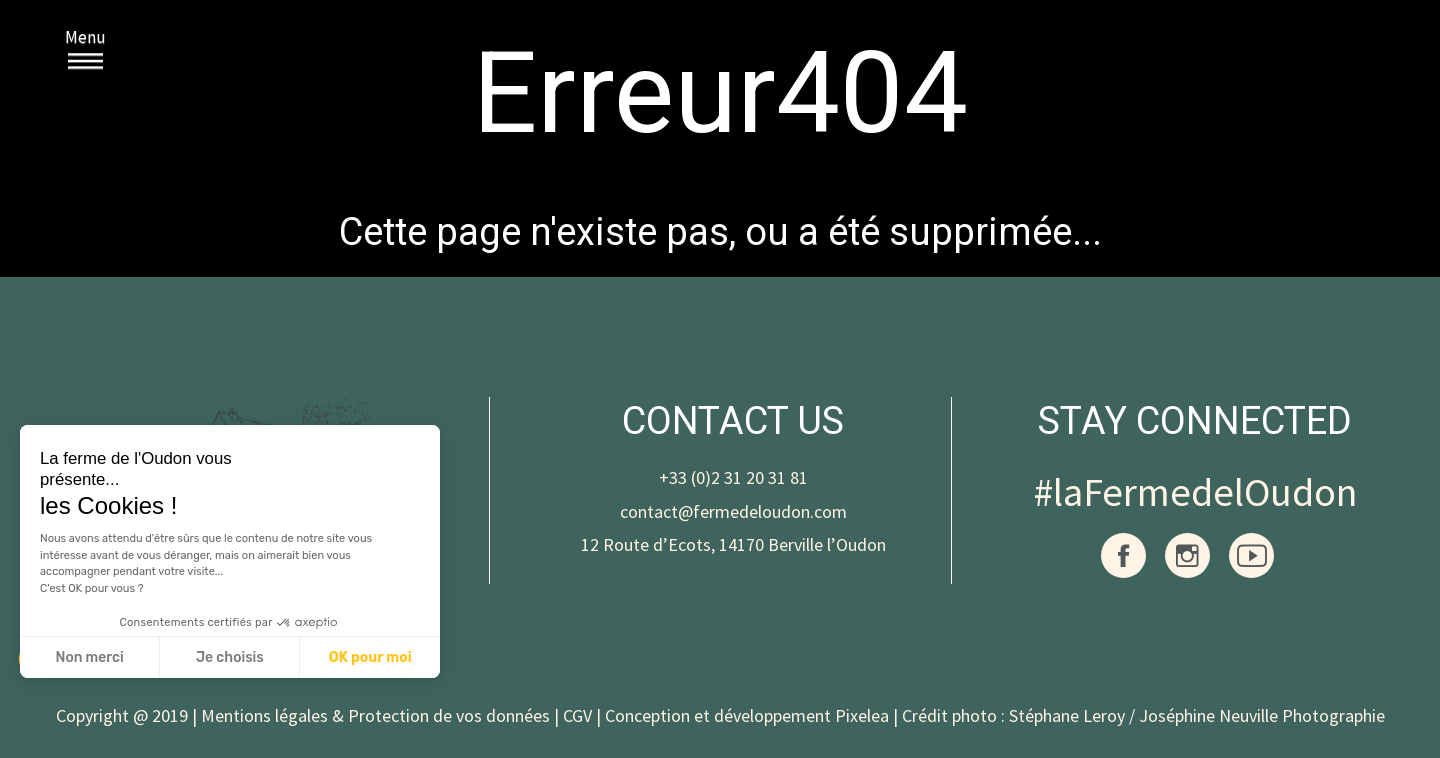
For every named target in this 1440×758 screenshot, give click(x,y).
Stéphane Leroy (1067, 715)
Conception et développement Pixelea (747, 715)
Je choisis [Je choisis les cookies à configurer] (230, 657)
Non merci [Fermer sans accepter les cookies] (89, 657)
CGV (577, 715)
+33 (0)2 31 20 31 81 (733, 477)
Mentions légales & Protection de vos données (375, 715)
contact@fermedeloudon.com (733, 511)
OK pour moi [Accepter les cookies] (370, 657)
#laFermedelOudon (1195, 492)
